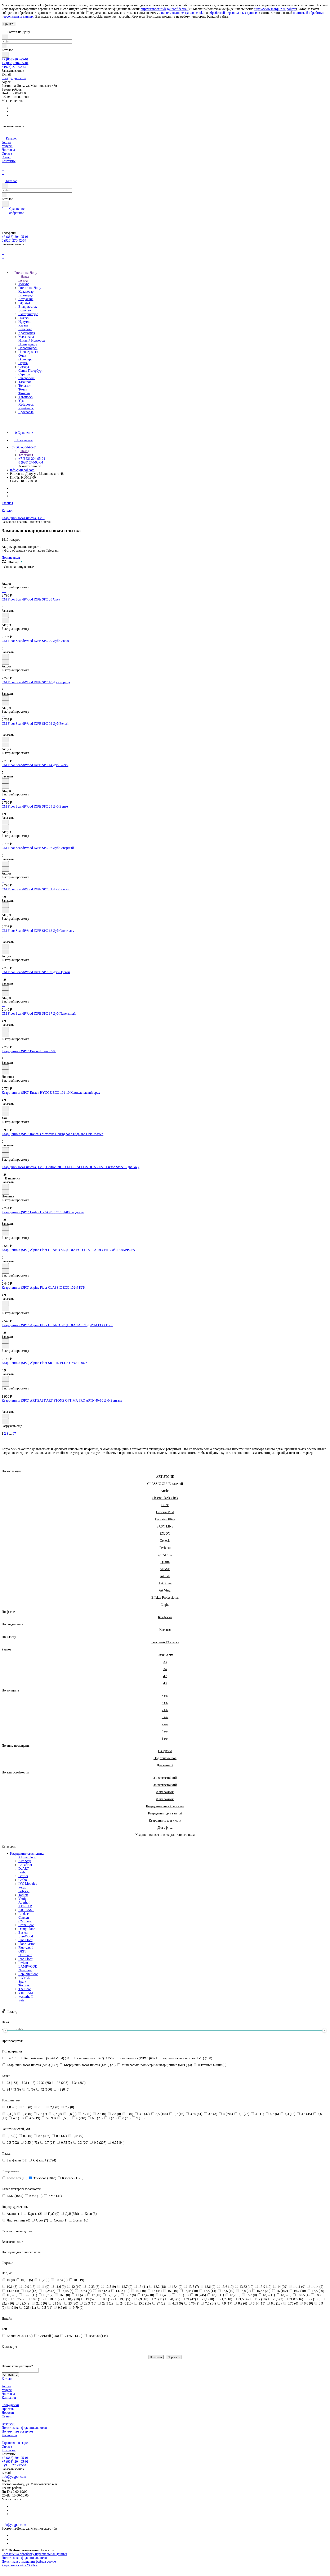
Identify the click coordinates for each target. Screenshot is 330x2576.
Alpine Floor (27, 1857)
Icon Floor (25, 1959)
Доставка (8, 2393)
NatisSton (25, 1970)
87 (14, 1433)
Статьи (7, 2416)
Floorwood (25, 1947)
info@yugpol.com (14, 78)
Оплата (7, 2446)
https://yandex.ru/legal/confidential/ (165, 9)
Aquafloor (25, 1865)
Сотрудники (10, 2405)
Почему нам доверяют (17, 2431)
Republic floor (28, 1974)
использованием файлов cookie (183, 12)
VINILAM (25, 1993)
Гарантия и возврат (15, 2442)
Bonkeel (24, 1913)
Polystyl (23, 1891)
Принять (8, 24)
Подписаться (11, 557)
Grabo (22, 1880)
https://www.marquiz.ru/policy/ (275, 9)
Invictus (23, 1962)
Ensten (23, 1932)
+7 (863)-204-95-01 (15, 59)
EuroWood (25, 1936)
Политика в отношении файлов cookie (29, 2561)
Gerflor (23, 1876)
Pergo (22, 1887)
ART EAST (26, 1910)
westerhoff (25, 1996)
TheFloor (24, 1989)
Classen (23, 1917)
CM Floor (25, 1921)
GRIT (22, 1951)
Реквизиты (9, 2435)
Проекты (8, 2409)
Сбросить (174, 2357)
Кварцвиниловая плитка (27, 1853)
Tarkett (23, 1895)
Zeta (21, 2000)
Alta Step (24, 1861)
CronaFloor (26, 1925)
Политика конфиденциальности (24, 2427)
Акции (6, 2386)
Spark (22, 1981)
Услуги (7, 2390)
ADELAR (25, 1906)
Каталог (7, 2378)
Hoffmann (25, 1955)
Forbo (22, 1872)
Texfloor (24, 1985)
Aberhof (24, 1902)
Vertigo (23, 1898)
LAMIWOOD (27, 1966)
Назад (23, 276)
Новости (8, 2412)
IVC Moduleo (27, 1883)
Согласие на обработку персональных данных (34, 2554)
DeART (23, 1868)
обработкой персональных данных (233, 12)
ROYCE (24, 1977)
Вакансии (8, 2424)
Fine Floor (25, 1940)
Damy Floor (26, 1929)
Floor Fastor (26, 1944)
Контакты (8, 2450)
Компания (9, 2397)
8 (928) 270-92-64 (14, 67)
